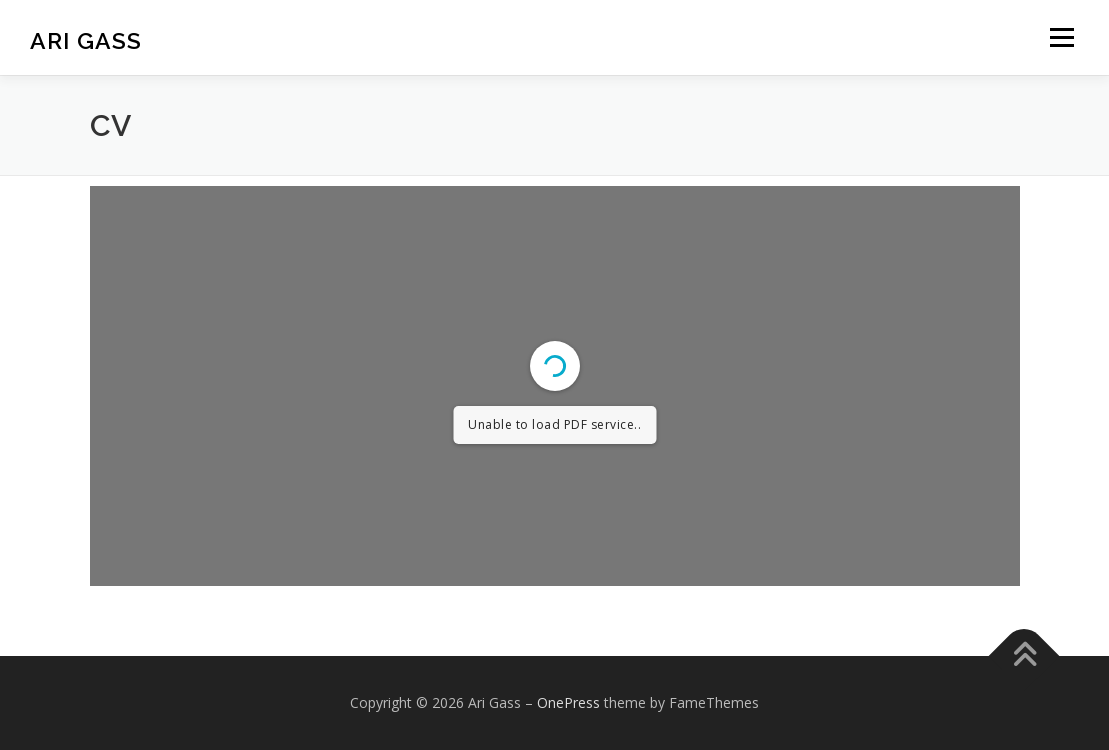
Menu (1061, 37)
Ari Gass (86, 40)
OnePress (568, 702)
